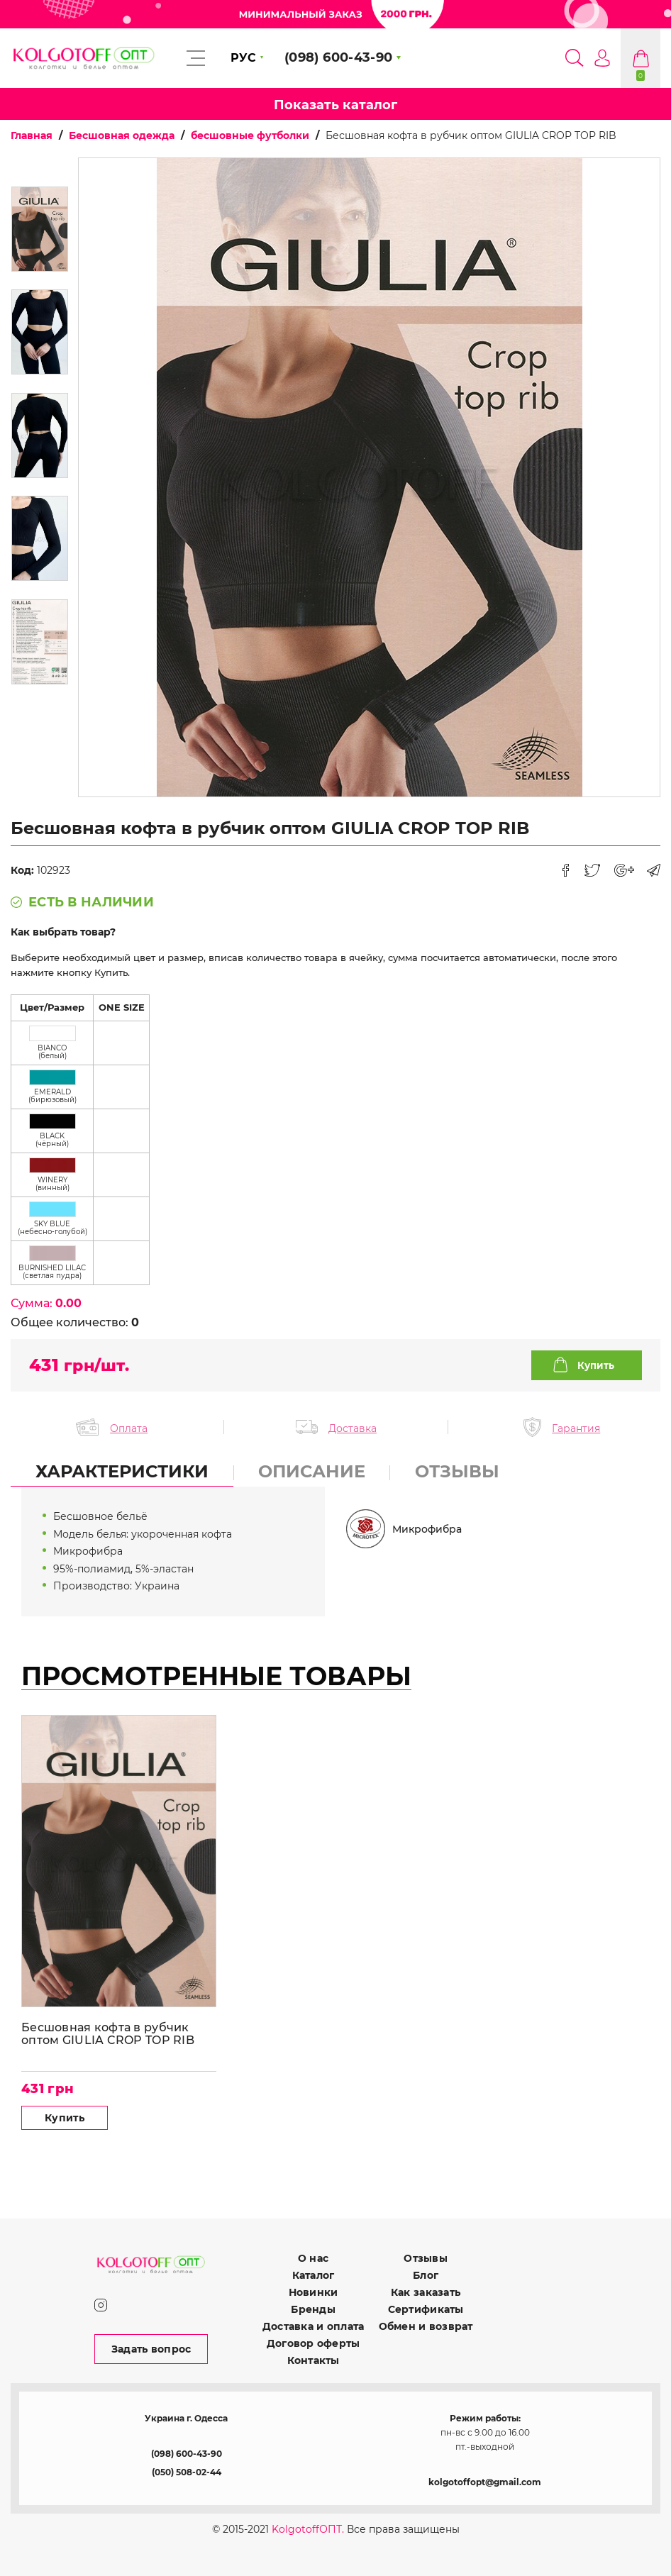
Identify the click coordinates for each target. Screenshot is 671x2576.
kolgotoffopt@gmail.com (484, 2482)
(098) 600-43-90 (186, 2453)
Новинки (313, 2292)
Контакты (313, 2360)
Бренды (313, 2309)
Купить (596, 1365)
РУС (243, 58)
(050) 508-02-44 (186, 2472)
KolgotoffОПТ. (308, 2529)
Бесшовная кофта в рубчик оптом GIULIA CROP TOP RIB (107, 2034)
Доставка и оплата (313, 2326)
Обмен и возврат (426, 2326)
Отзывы (426, 2258)
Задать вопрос (151, 2349)
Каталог (313, 2275)
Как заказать (425, 2292)
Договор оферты (313, 2343)
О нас (313, 2258)
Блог (425, 2275)
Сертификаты (426, 2309)
